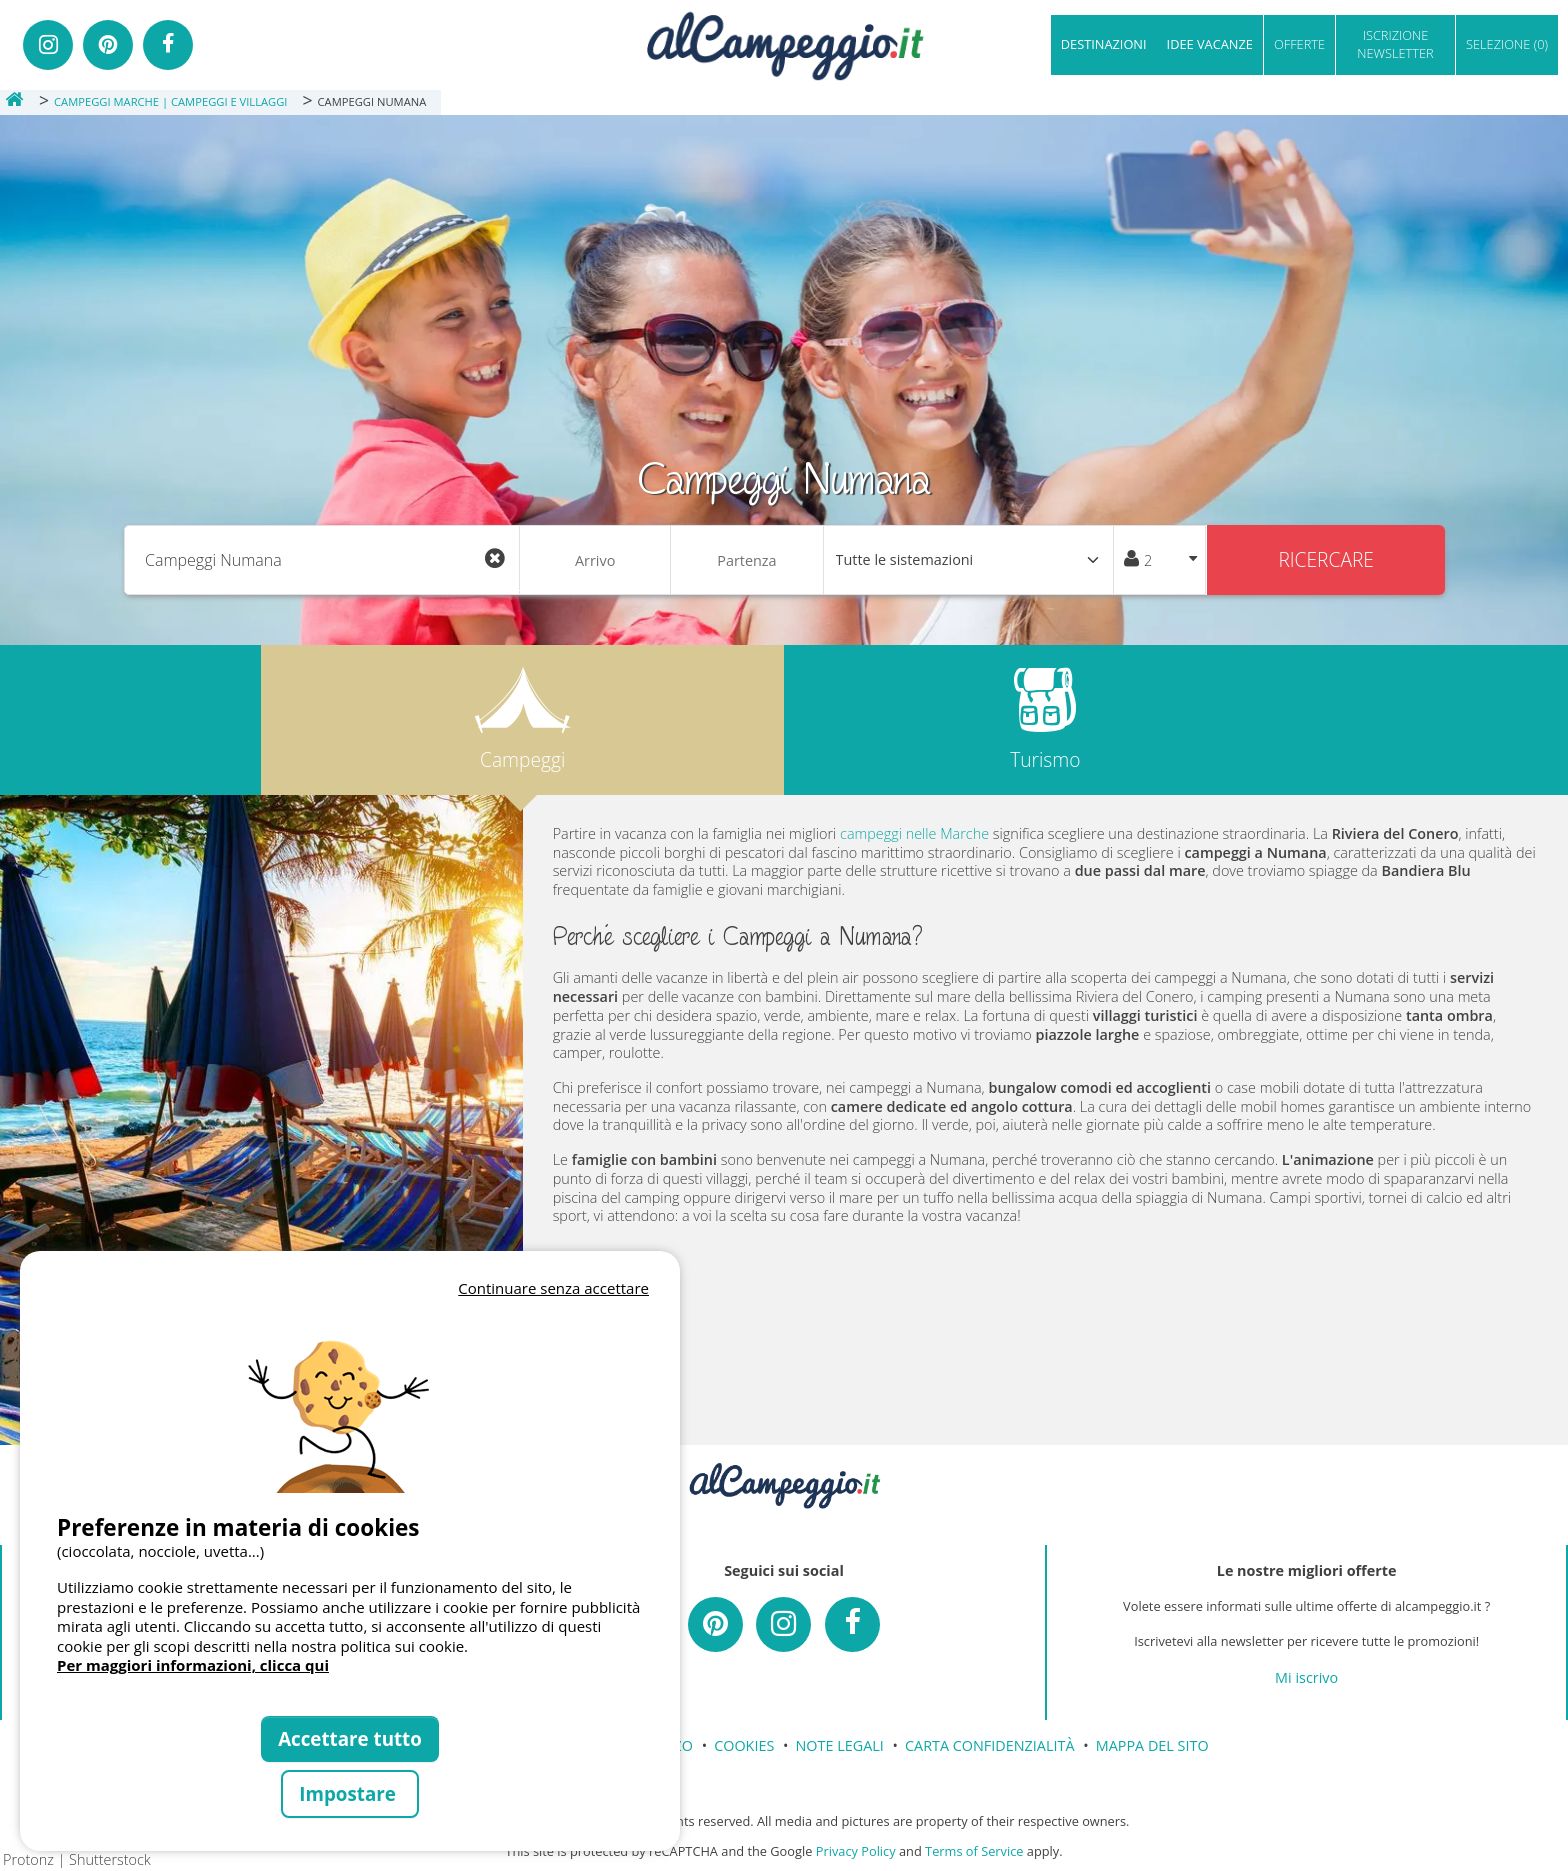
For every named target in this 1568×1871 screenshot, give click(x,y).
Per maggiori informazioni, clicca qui (193, 1665)
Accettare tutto (350, 1738)
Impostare (349, 1793)
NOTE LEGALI (840, 1745)
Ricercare (1326, 559)
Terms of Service (974, 1851)
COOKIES (744, 1745)
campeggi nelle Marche (914, 833)
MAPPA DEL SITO (1152, 1745)
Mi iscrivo (1306, 1677)
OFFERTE (1299, 44)
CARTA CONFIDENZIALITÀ (990, 1745)
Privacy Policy (856, 1851)
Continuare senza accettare (553, 1288)
